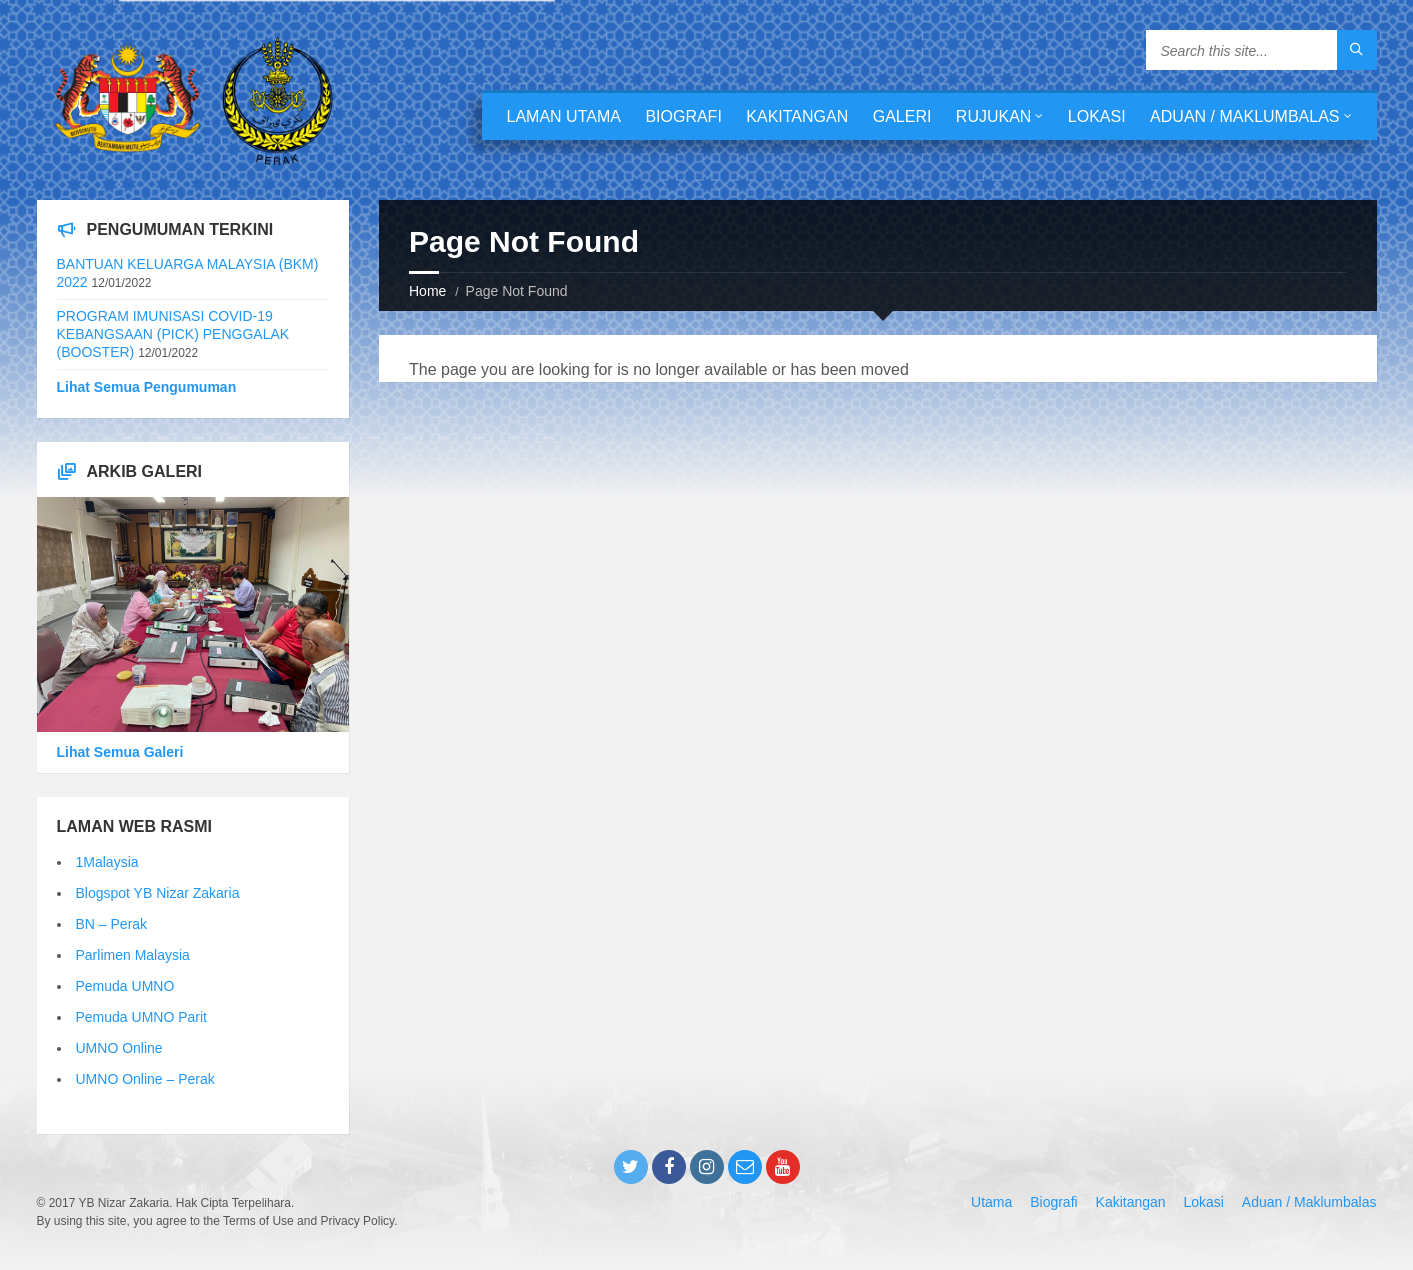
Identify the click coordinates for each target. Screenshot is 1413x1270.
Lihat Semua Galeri (120, 752)
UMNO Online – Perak (145, 1079)
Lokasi (1097, 116)
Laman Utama (564, 116)
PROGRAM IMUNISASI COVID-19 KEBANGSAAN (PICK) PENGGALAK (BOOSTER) (173, 334)
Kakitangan (797, 116)
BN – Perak (112, 924)
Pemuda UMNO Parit (141, 1017)
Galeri (902, 116)
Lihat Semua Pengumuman (147, 387)
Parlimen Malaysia (133, 955)
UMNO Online (119, 1048)
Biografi (683, 116)
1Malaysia (107, 862)
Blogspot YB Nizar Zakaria (158, 893)
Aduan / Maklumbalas (1244, 116)
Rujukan (994, 116)
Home (427, 291)
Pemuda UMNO (125, 986)
